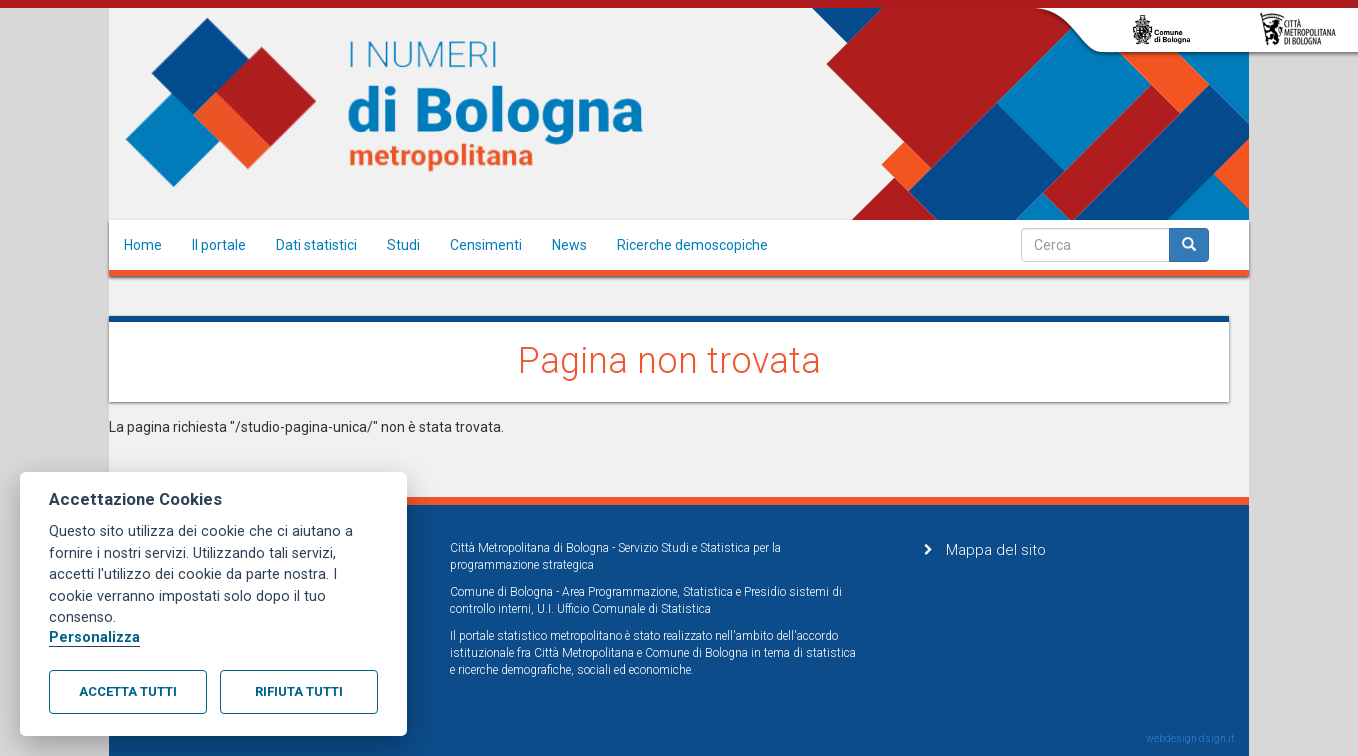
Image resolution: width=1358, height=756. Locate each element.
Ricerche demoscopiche (692, 245)
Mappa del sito (996, 550)
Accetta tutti (128, 691)
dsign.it (1216, 738)
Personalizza (94, 637)
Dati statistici (316, 245)
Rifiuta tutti (299, 691)
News (569, 245)
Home (143, 245)
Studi (403, 245)
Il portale (219, 245)
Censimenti (486, 245)
